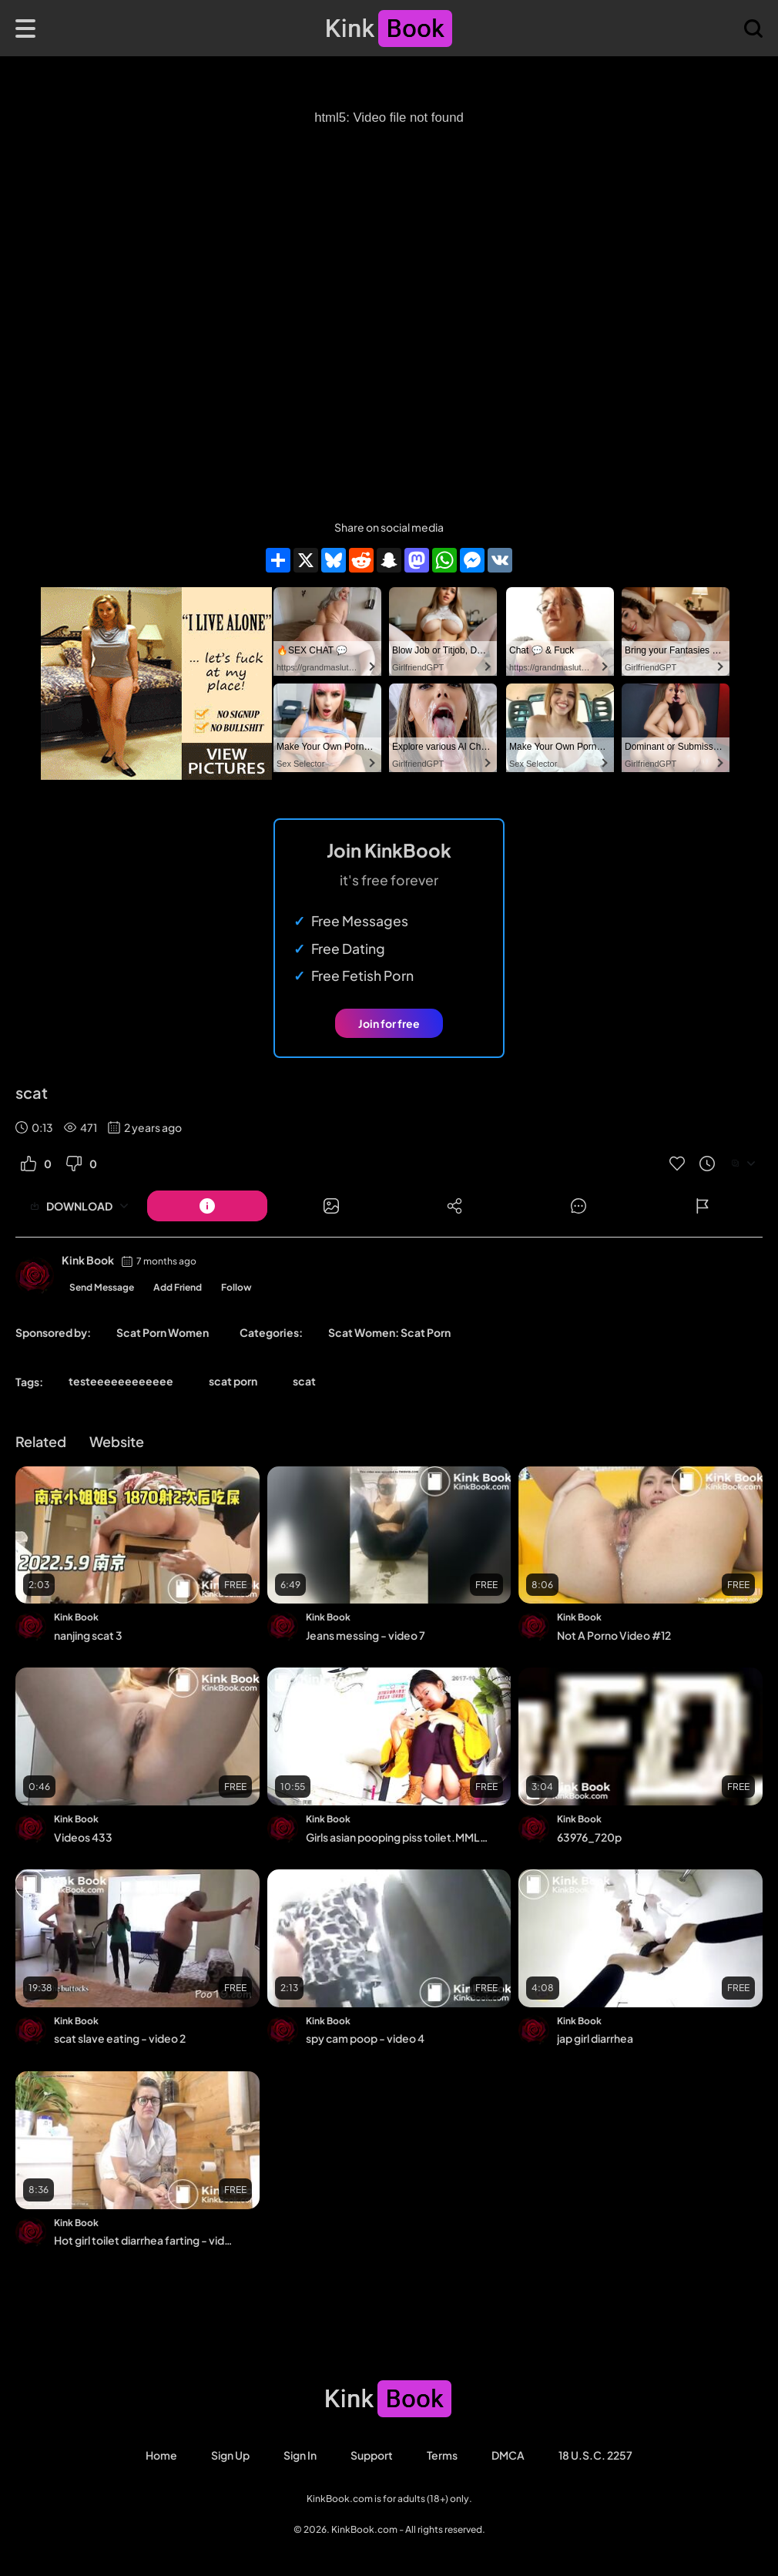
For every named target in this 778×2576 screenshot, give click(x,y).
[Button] (207, 1206)
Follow (236, 1287)
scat (304, 1381)
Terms (442, 2455)
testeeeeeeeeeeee (121, 1381)
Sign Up (230, 2455)
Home (161, 2455)
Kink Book (88, 1260)
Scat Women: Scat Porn (389, 1332)
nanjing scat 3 (88, 1635)
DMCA (508, 2455)
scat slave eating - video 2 (120, 2038)
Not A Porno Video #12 (614, 1635)
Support (371, 2455)
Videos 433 (83, 1837)
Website (116, 1441)
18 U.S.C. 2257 (595, 2455)
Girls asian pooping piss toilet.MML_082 (398, 1837)
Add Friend (177, 1287)
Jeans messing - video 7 (365, 1635)
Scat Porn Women (162, 1332)
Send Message (101, 1287)
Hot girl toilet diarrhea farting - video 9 (146, 2240)
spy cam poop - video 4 (365, 2038)
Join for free (389, 1023)
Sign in (300, 2455)
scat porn (233, 1381)
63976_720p (589, 1837)
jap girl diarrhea (595, 2038)
